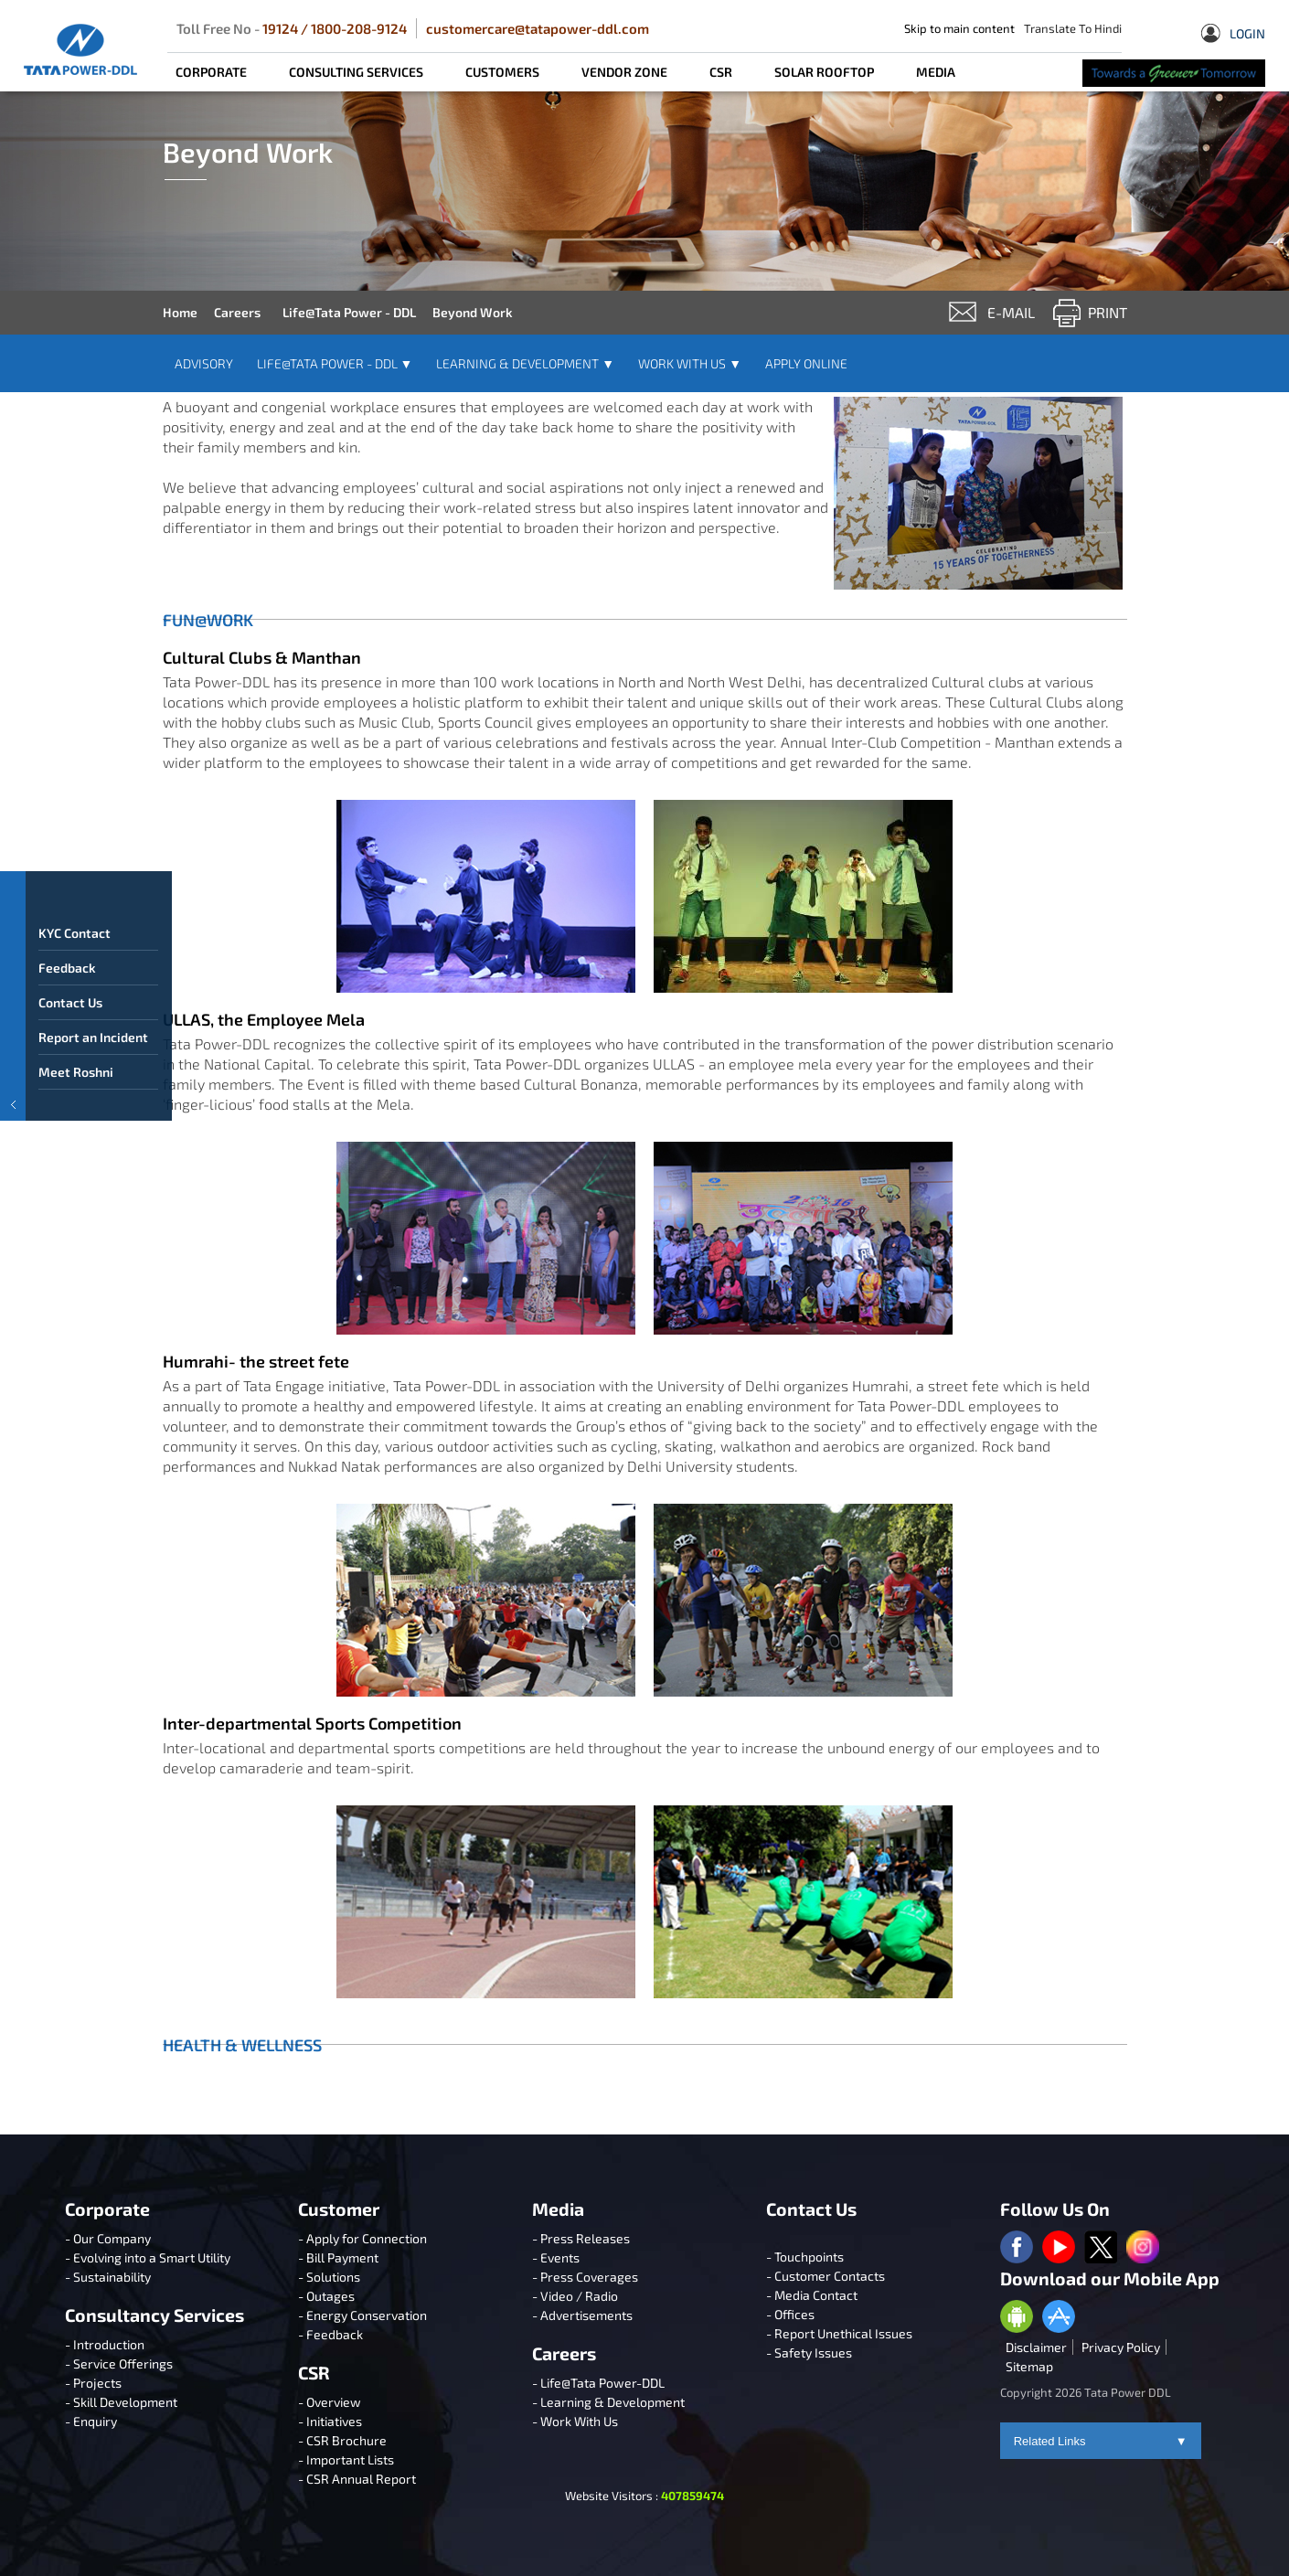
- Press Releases (581, 2238)
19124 (280, 28)
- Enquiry (91, 2421)
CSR (720, 72)
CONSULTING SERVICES (356, 72)
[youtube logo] (1058, 2248)
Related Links (1101, 2441)
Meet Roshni (76, 1103)
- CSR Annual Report (357, 2478)
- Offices (790, 2314)
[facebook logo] (1016, 2248)
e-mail (1011, 312)
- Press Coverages (585, 2276)
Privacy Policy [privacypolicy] (1120, 2347)
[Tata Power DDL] (80, 49)
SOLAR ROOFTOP (824, 72)
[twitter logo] (1100, 2248)
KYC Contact (75, 964)
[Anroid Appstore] (1016, 2318)
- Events (556, 2257)
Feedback (68, 998)
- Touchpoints (805, 2256)
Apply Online (806, 363)
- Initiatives (330, 2421)
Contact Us (71, 1033)
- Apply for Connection (362, 2238)
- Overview (329, 2402)
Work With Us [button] (689, 363)
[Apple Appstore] (1058, 2318)
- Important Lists (346, 2459)
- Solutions (329, 2276)
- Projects (93, 2382)
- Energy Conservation (362, 2315)
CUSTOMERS (502, 72)
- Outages (326, 2296)
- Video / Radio (575, 2296)
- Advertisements (582, 2315)
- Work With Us (575, 2421)
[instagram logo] (1142, 2248)
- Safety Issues (809, 2352)
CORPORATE (211, 72)
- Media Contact (812, 2295)
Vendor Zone (624, 72)
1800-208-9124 (359, 28)
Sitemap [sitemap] (1029, 2366)
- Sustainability (108, 2276)
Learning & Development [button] (525, 363)
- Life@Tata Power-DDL (598, 2382)
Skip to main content (959, 28)
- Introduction (104, 2344)
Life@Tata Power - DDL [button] (335, 363)
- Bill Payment (338, 2257)
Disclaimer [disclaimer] (1036, 2347)
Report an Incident (94, 1068)
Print (1107, 312)
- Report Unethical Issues (839, 2333)
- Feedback (330, 2334)
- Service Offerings (119, 2363)
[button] (13, 1029)
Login (1233, 36)
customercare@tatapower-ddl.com (537, 28)
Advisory (204, 363)
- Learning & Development (608, 2402)
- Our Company (108, 2238)
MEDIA (935, 72)
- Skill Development (121, 2402)
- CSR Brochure (342, 2440)
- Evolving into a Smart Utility (147, 2257)
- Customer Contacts (825, 2275)
